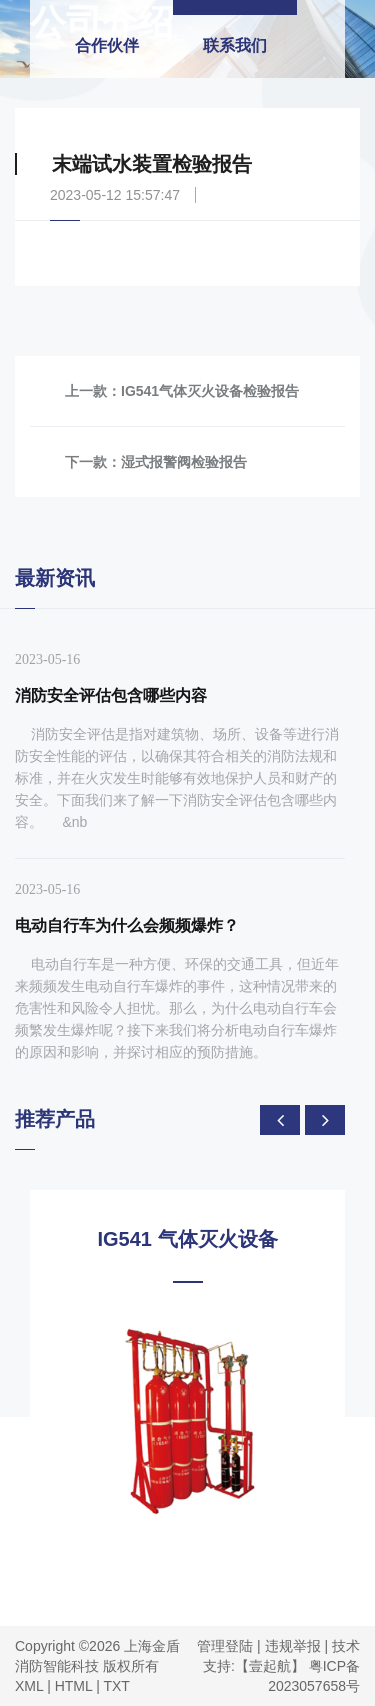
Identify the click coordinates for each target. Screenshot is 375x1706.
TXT (116, 1686)
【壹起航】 (270, 1666)
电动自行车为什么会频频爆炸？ (127, 925)
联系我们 (235, 45)
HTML (74, 1686)
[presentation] (280, 1120)
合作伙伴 (107, 45)
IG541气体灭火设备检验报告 (210, 391)
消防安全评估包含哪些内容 (111, 695)
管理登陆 (225, 1646)
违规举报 (293, 1646)
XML (29, 1686)
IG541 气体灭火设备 (187, 1239)
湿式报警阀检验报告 (184, 462)
